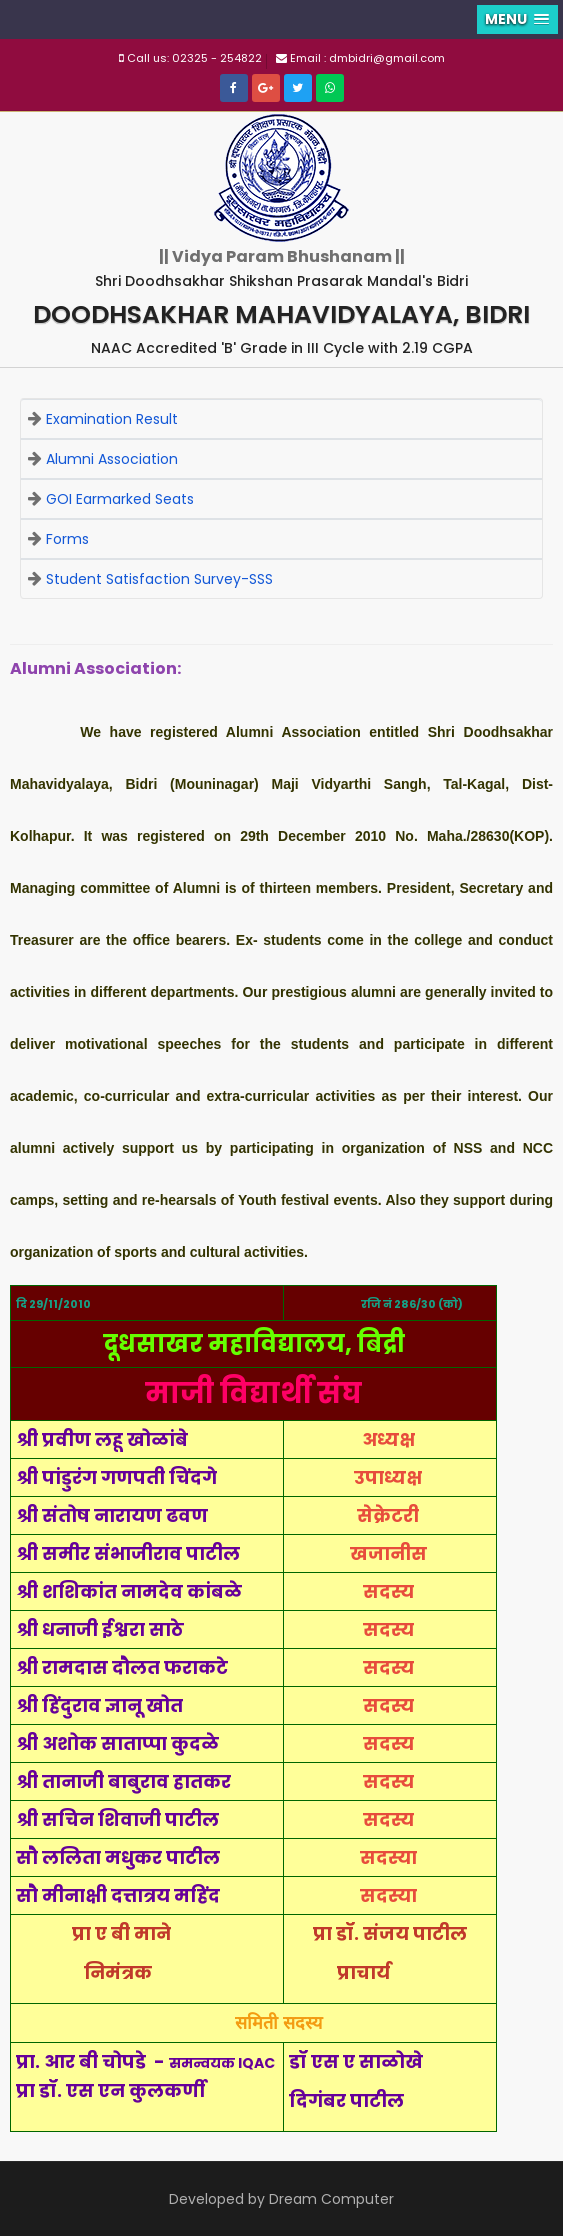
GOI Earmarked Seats (120, 499)
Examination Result (112, 419)
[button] (517, 19)
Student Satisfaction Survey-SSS (159, 579)
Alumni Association (112, 459)
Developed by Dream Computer (281, 2199)
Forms (67, 539)
